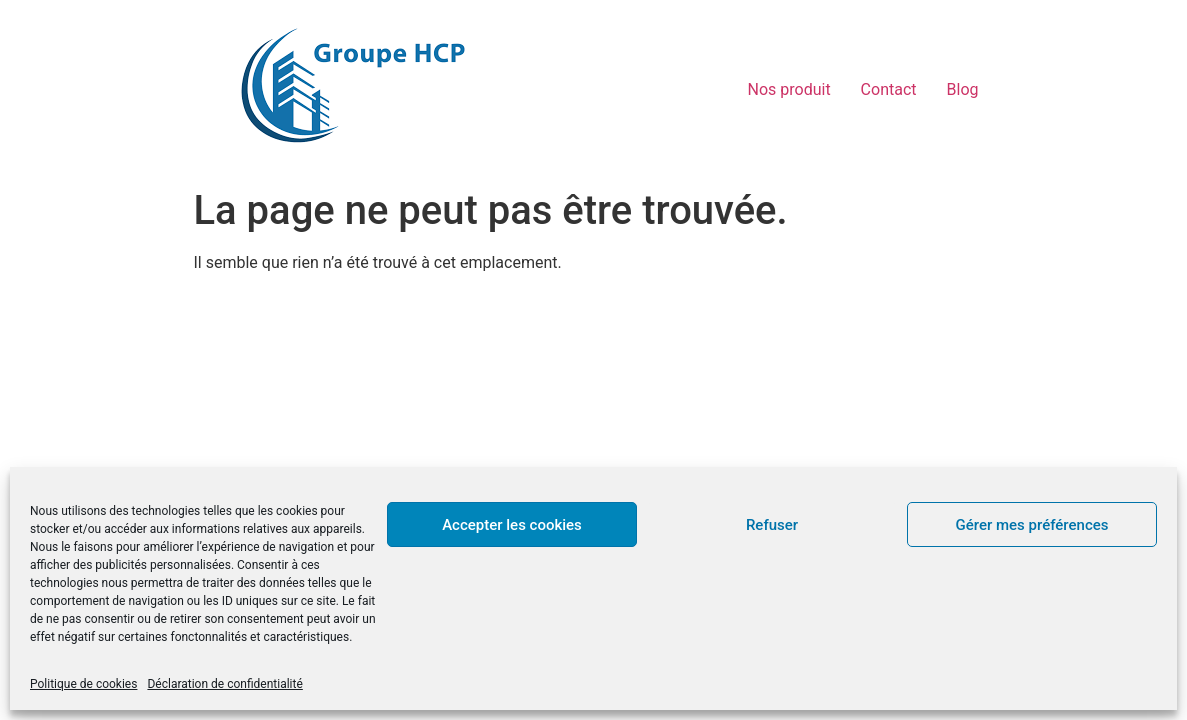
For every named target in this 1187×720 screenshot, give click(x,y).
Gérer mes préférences (1032, 525)
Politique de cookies (83, 684)
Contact (889, 89)
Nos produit (789, 89)
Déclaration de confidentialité (224, 684)
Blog (963, 89)
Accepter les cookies (512, 525)
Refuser (772, 525)
